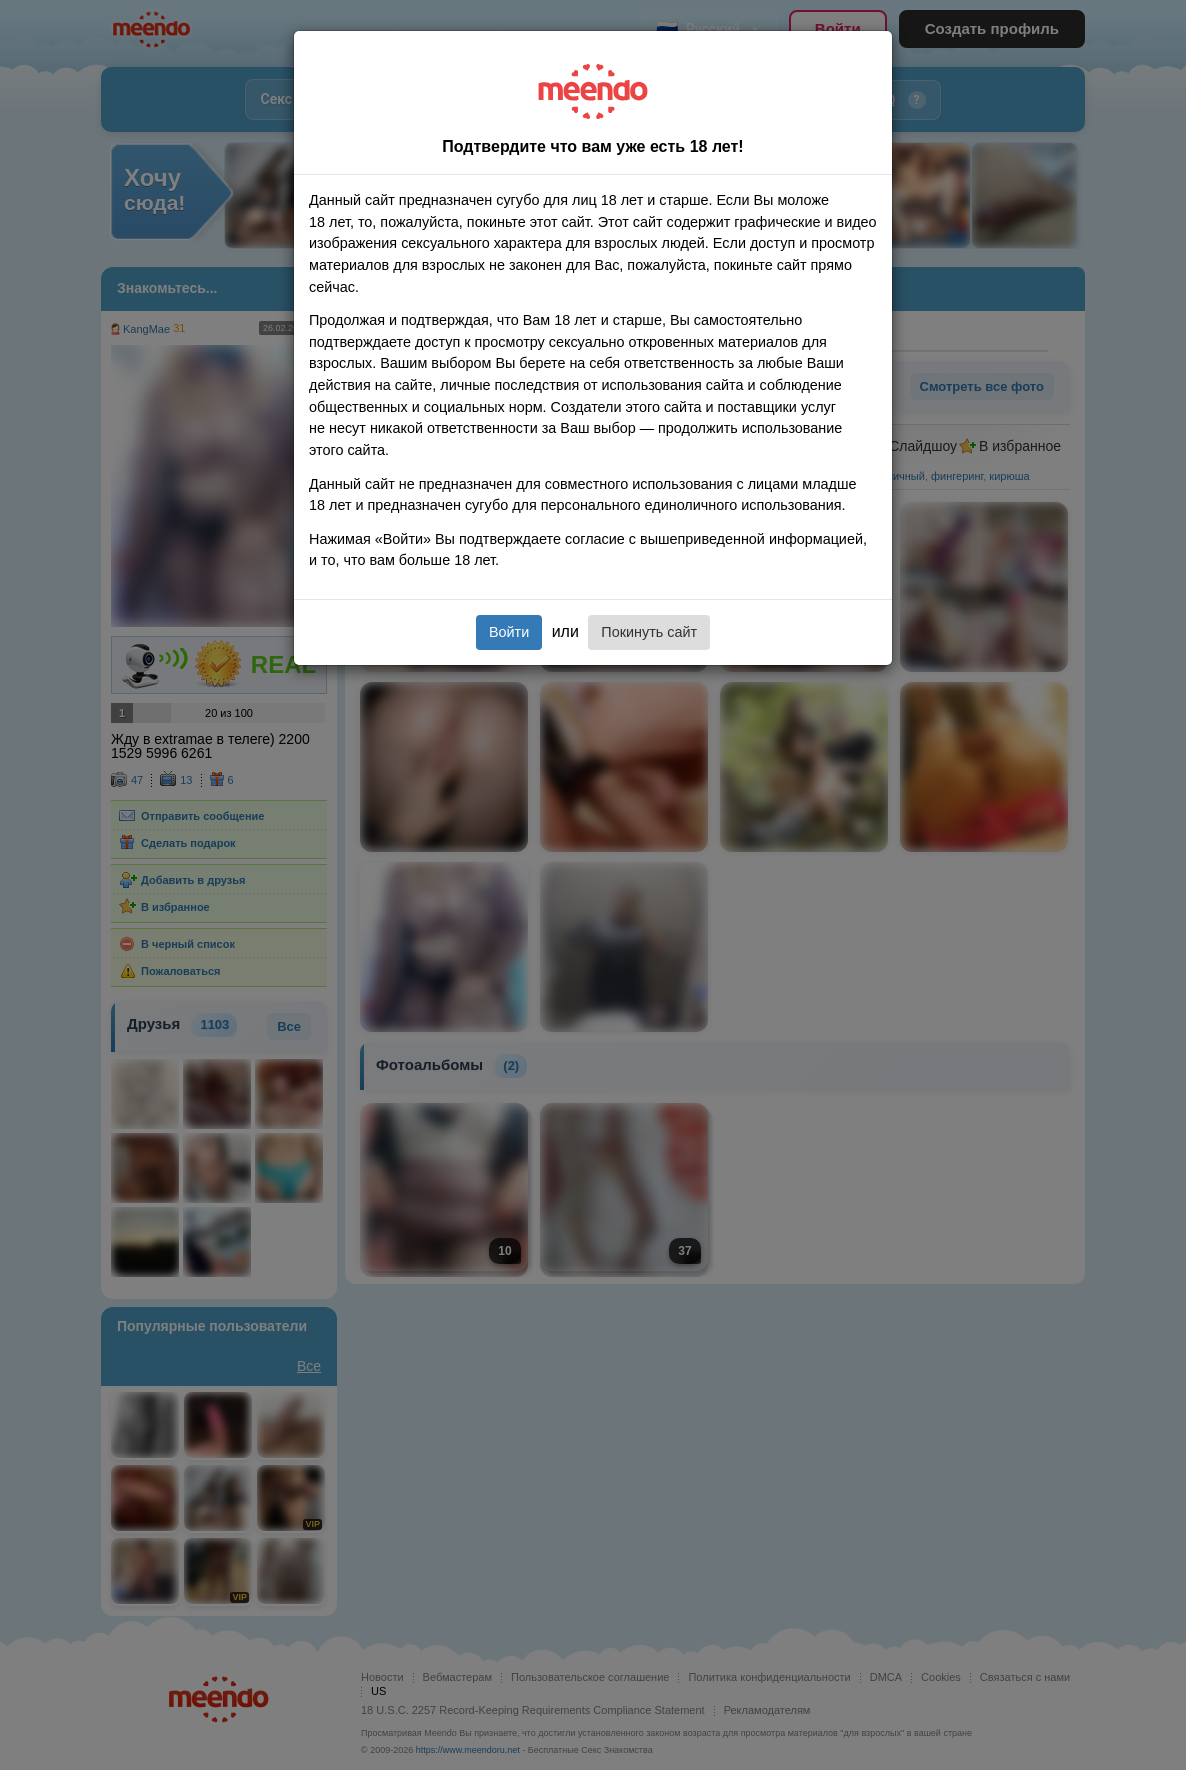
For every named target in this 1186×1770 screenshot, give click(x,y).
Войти (509, 632)
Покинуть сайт (649, 632)
